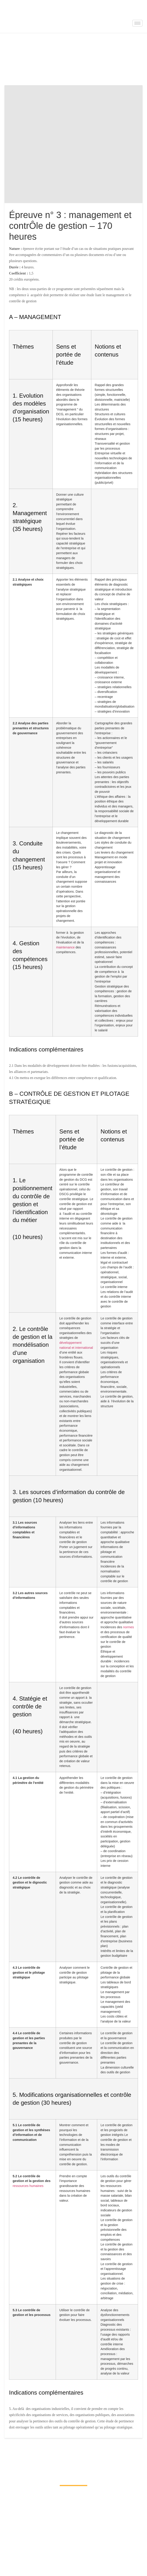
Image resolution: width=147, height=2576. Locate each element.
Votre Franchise (117, 2541)
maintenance (65, 947)
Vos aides (57, 2552)
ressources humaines (28, 2186)
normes (128, 1627)
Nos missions (28, 2541)
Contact (91, 2552)
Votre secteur (55, 2541)
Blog (75, 2552)
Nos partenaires (85, 2541)
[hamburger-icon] (137, 23)
